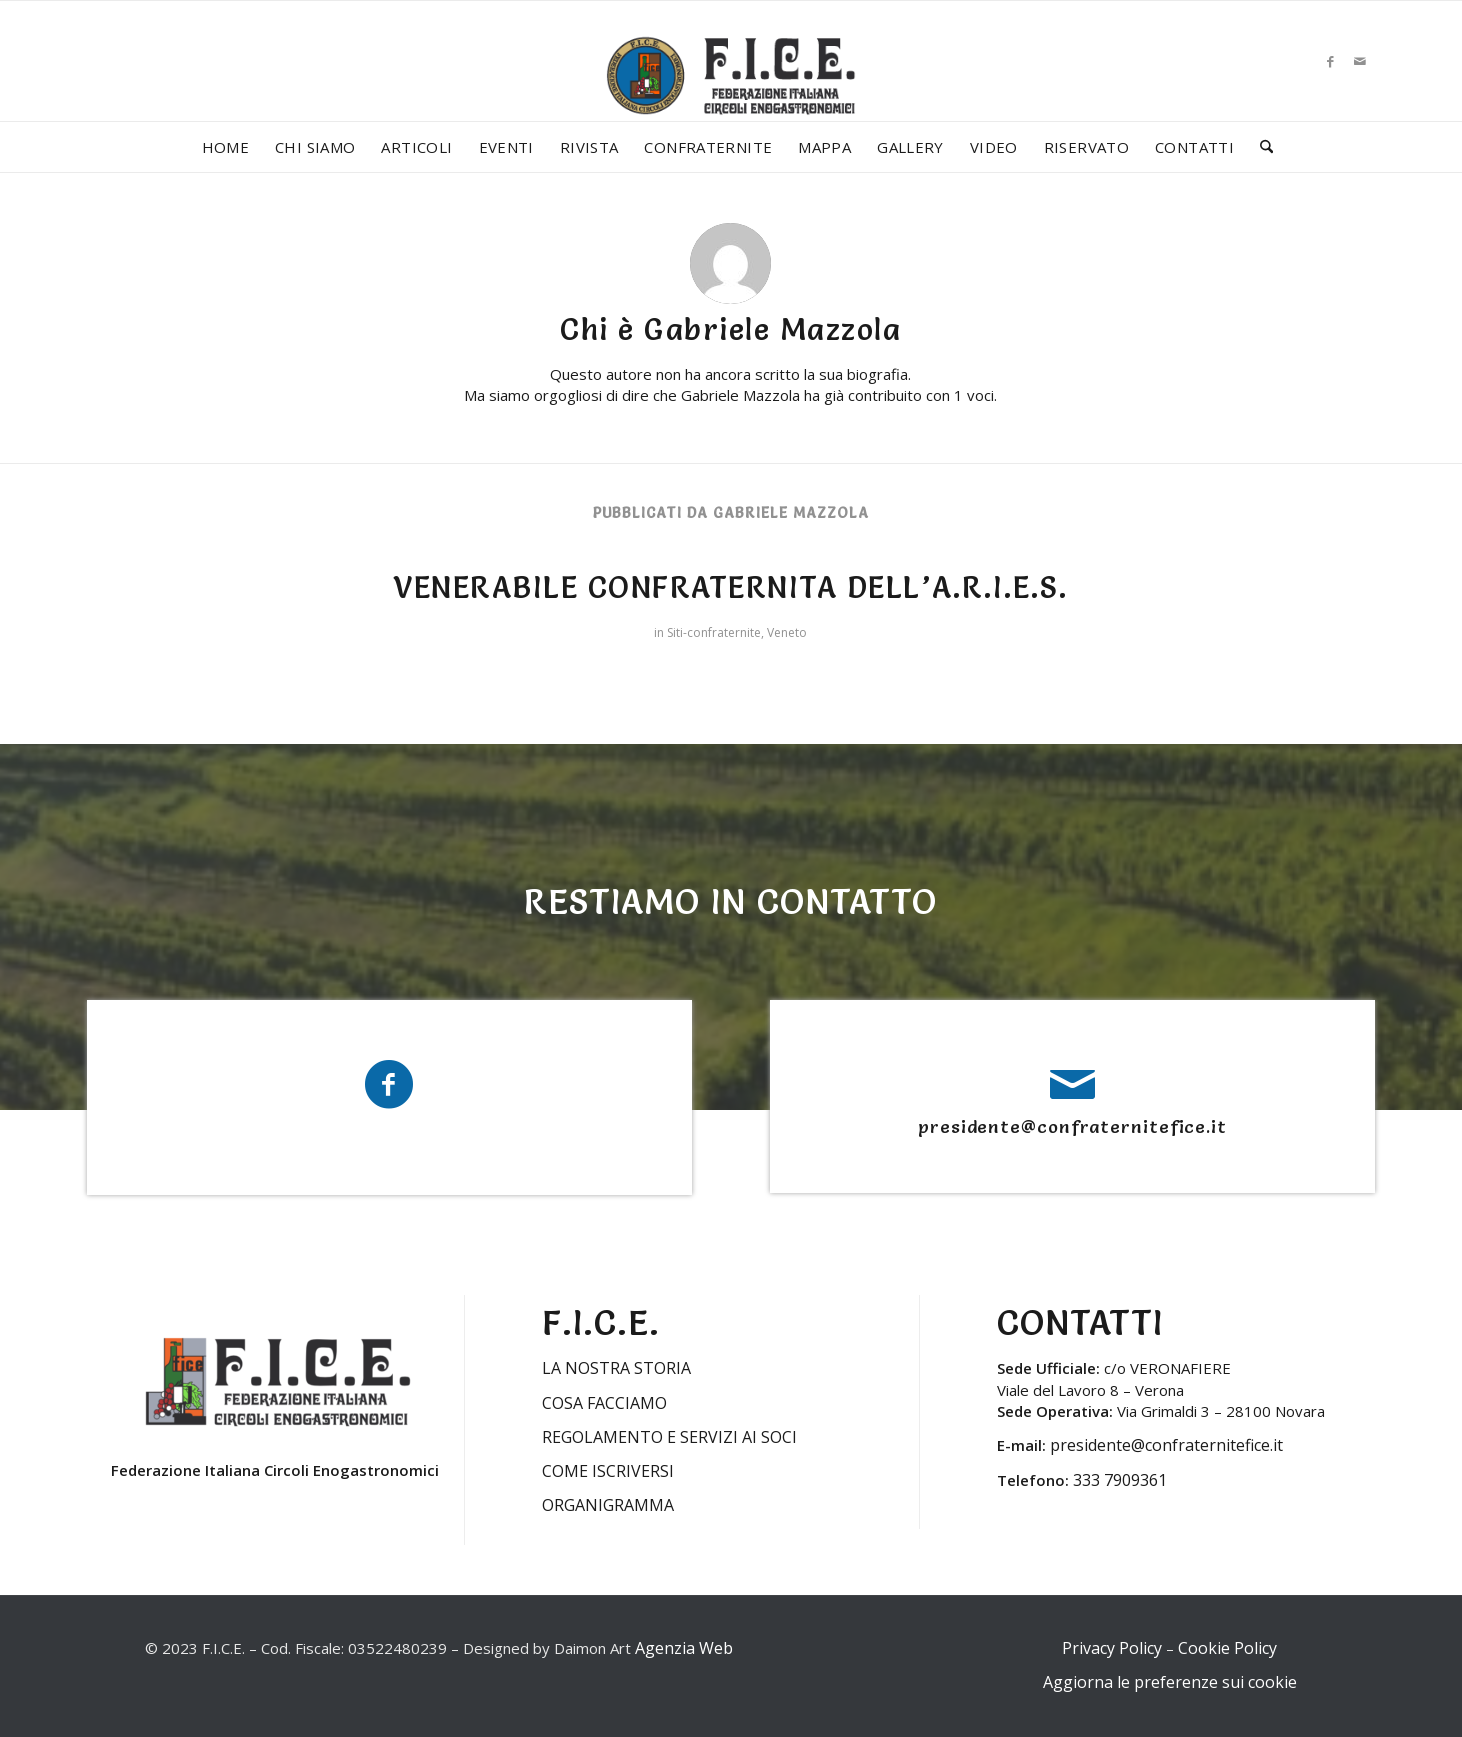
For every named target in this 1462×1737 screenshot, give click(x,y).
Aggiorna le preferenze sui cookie (1170, 1682)
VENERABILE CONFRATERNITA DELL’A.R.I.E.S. (730, 587)
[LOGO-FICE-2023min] (731, 96)
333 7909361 (1120, 1480)
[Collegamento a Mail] (1360, 61)
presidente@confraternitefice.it (1072, 1126)
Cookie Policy (1227, 1648)
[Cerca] (1260, 147)
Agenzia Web (684, 1648)
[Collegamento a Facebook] (1330, 61)
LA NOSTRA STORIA (616, 1368)
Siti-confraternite (714, 632)
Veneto (787, 632)
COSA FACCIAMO (604, 1403)
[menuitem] (226, 147)
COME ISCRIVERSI (608, 1471)
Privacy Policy (1112, 1648)
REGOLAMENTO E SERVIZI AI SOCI (669, 1437)
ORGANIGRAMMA (608, 1505)
